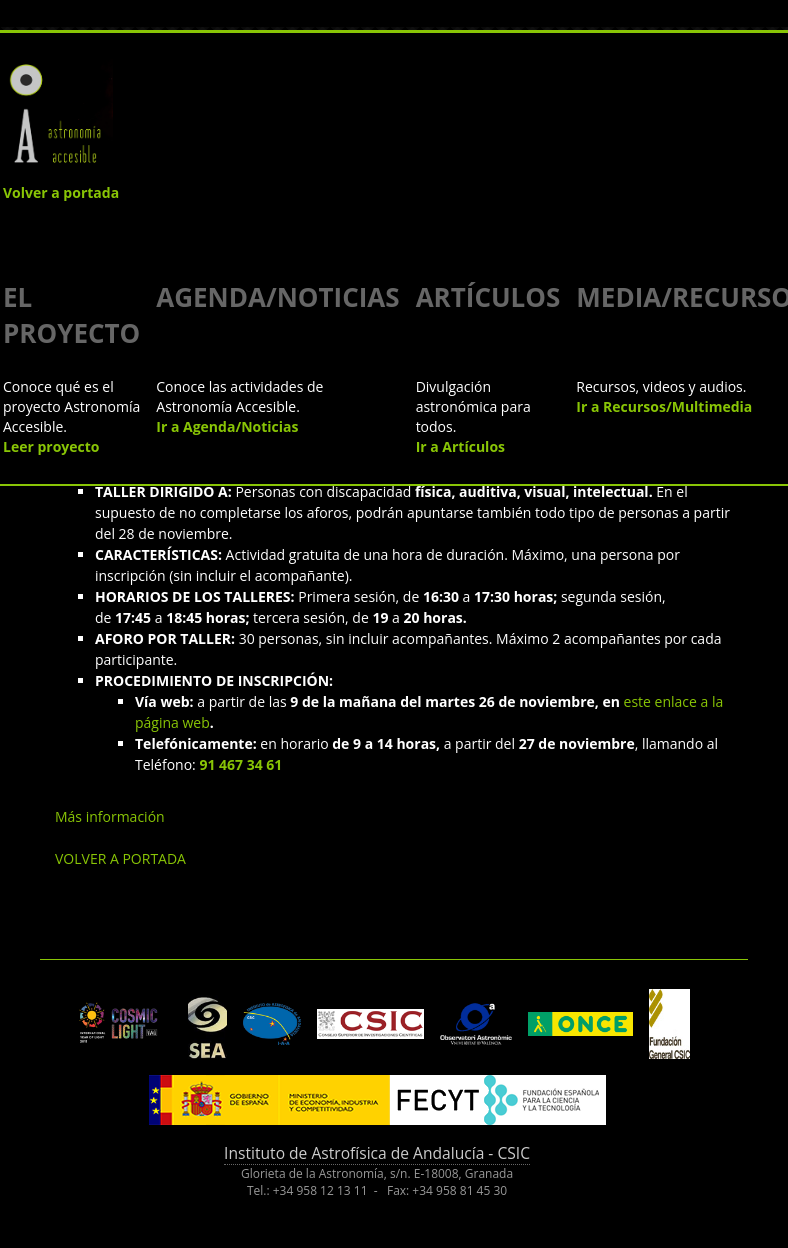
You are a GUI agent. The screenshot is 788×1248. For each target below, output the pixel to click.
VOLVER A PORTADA (120, 858)
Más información (110, 816)
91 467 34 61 (240, 764)
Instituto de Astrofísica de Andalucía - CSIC (377, 1153)
